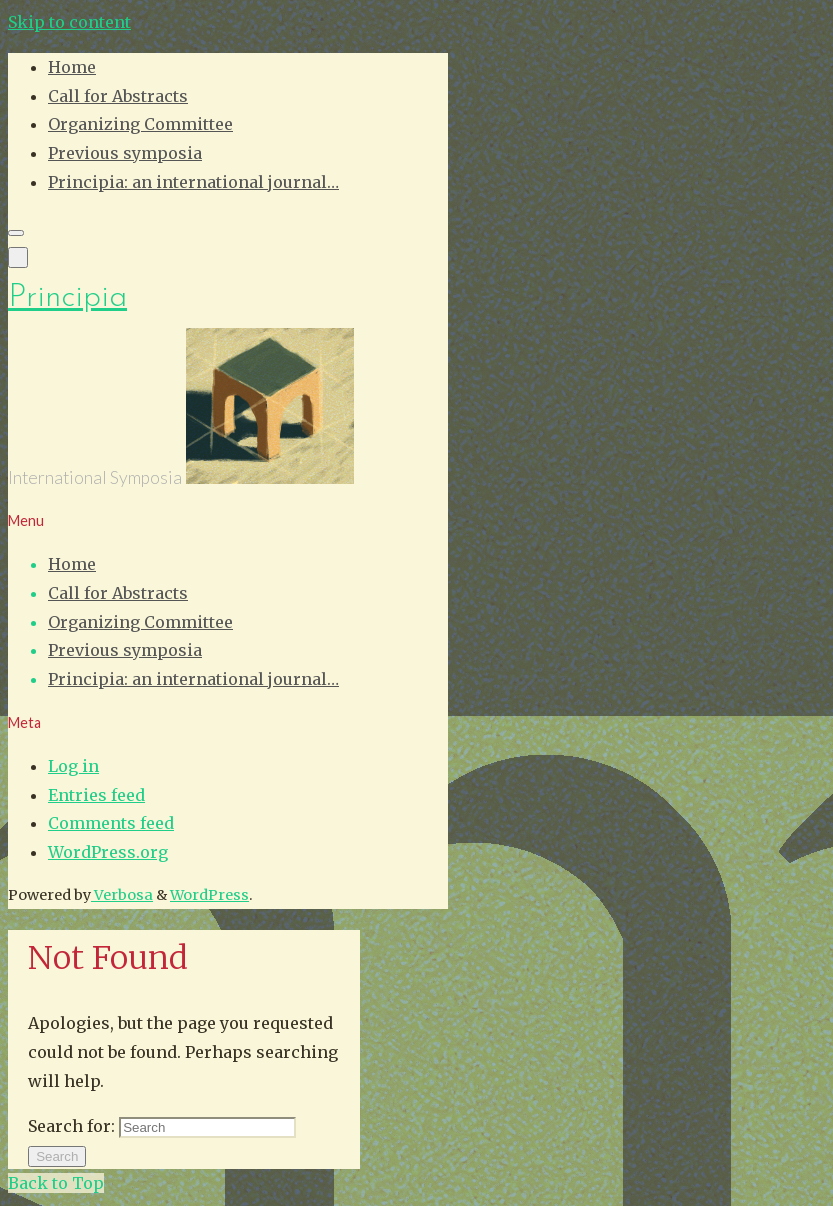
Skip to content (69, 22)
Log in (73, 766)
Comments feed (111, 823)
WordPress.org (108, 852)
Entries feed (96, 795)
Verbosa (122, 895)
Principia (67, 298)
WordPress (209, 895)
